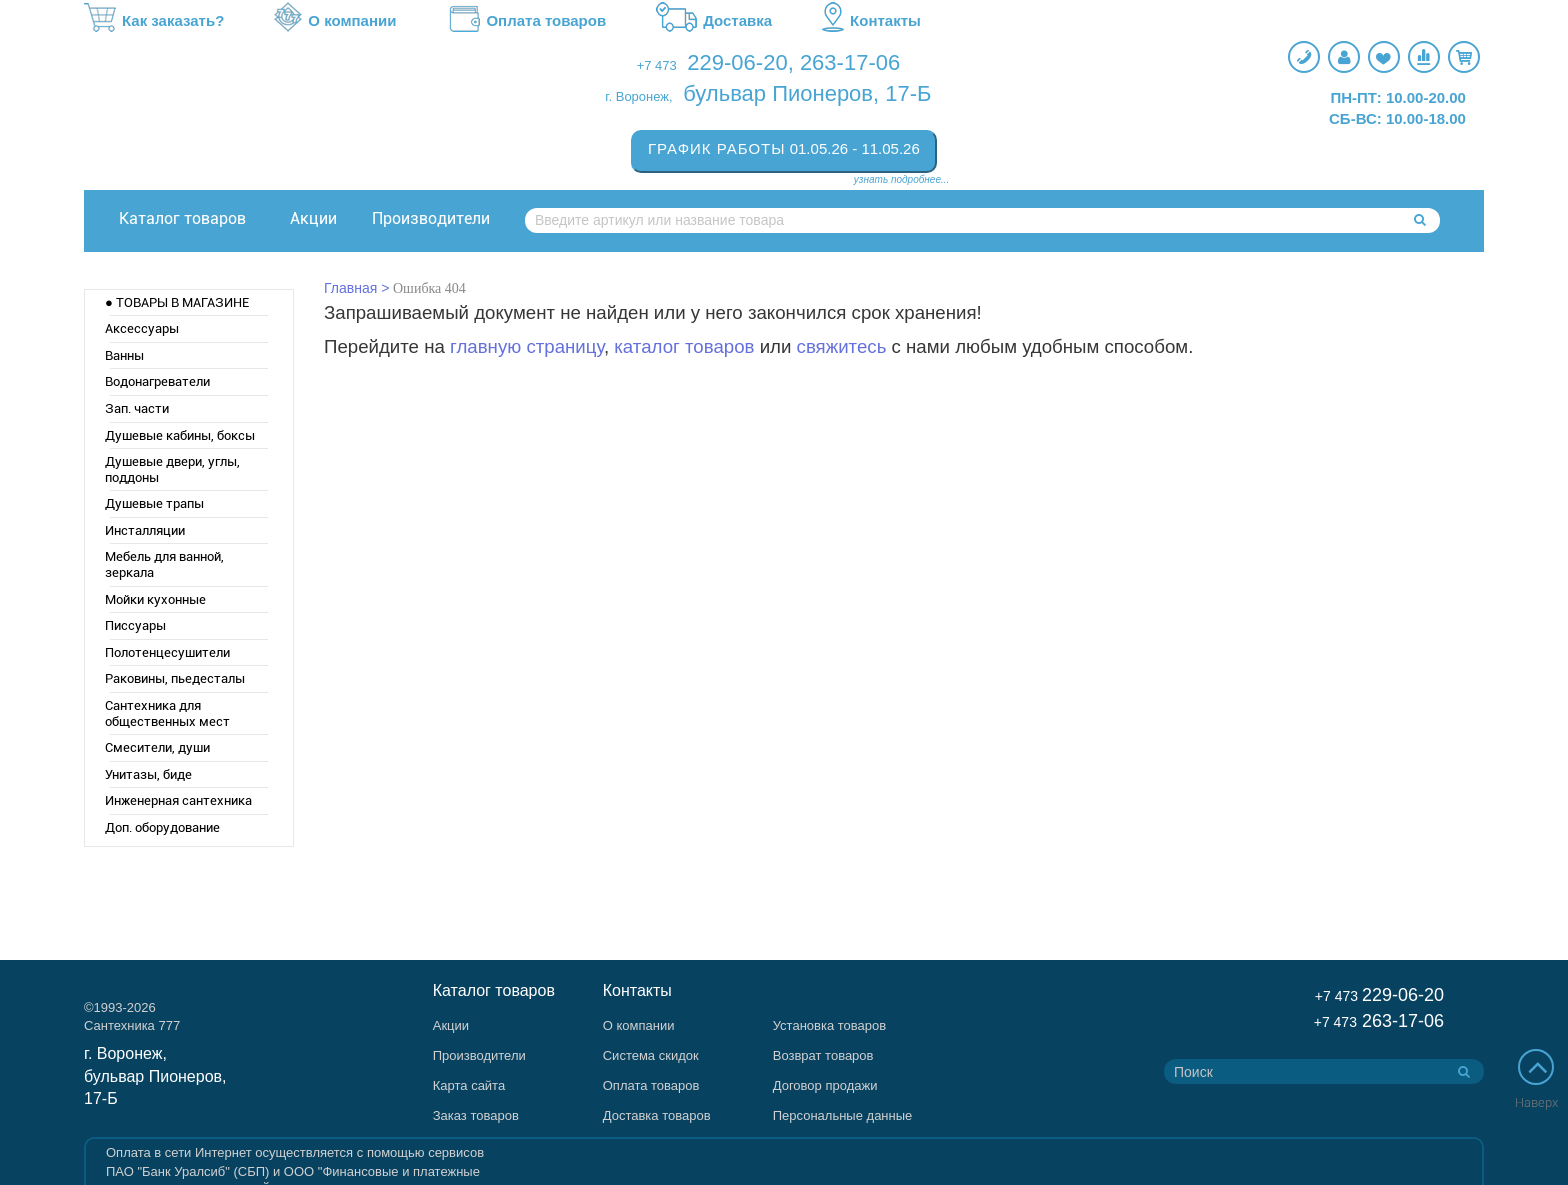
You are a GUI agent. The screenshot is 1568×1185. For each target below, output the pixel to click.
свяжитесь (842, 346)
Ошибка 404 (429, 288)
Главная (350, 288)
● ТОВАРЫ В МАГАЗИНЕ (177, 302)
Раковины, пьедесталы (175, 678)
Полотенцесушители (167, 652)
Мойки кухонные (155, 599)
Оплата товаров (526, 21)
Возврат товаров (823, 1055)
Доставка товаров (657, 1115)
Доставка (714, 21)
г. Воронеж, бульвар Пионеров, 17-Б (155, 1076)
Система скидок (651, 1055)
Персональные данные (843, 1115)
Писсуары (135, 625)
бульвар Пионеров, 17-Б (807, 93)
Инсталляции (145, 530)
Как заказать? (154, 21)
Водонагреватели (157, 381)
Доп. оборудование (162, 827)
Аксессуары (142, 328)
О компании (335, 21)
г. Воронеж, (638, 96)
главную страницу (527, 346)
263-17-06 (850, 62)
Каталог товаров (182, 218)
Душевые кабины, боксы (180, 435)
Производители (431, 218)
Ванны (124, 355)
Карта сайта (469, 1085)
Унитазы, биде (148, 774)
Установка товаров (829, 1025)
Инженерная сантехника (178, 800)
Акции (313, 218)
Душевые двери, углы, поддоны (172, 469)
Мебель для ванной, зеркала (164, 564)
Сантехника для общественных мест (167, 713)
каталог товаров (684, 346)
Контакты (871, 21)
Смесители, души (157, 747)
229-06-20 (737, 62)
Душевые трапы (154, 503)
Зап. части (137, 408)
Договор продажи (825, 1085)
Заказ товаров (476, 1115)
